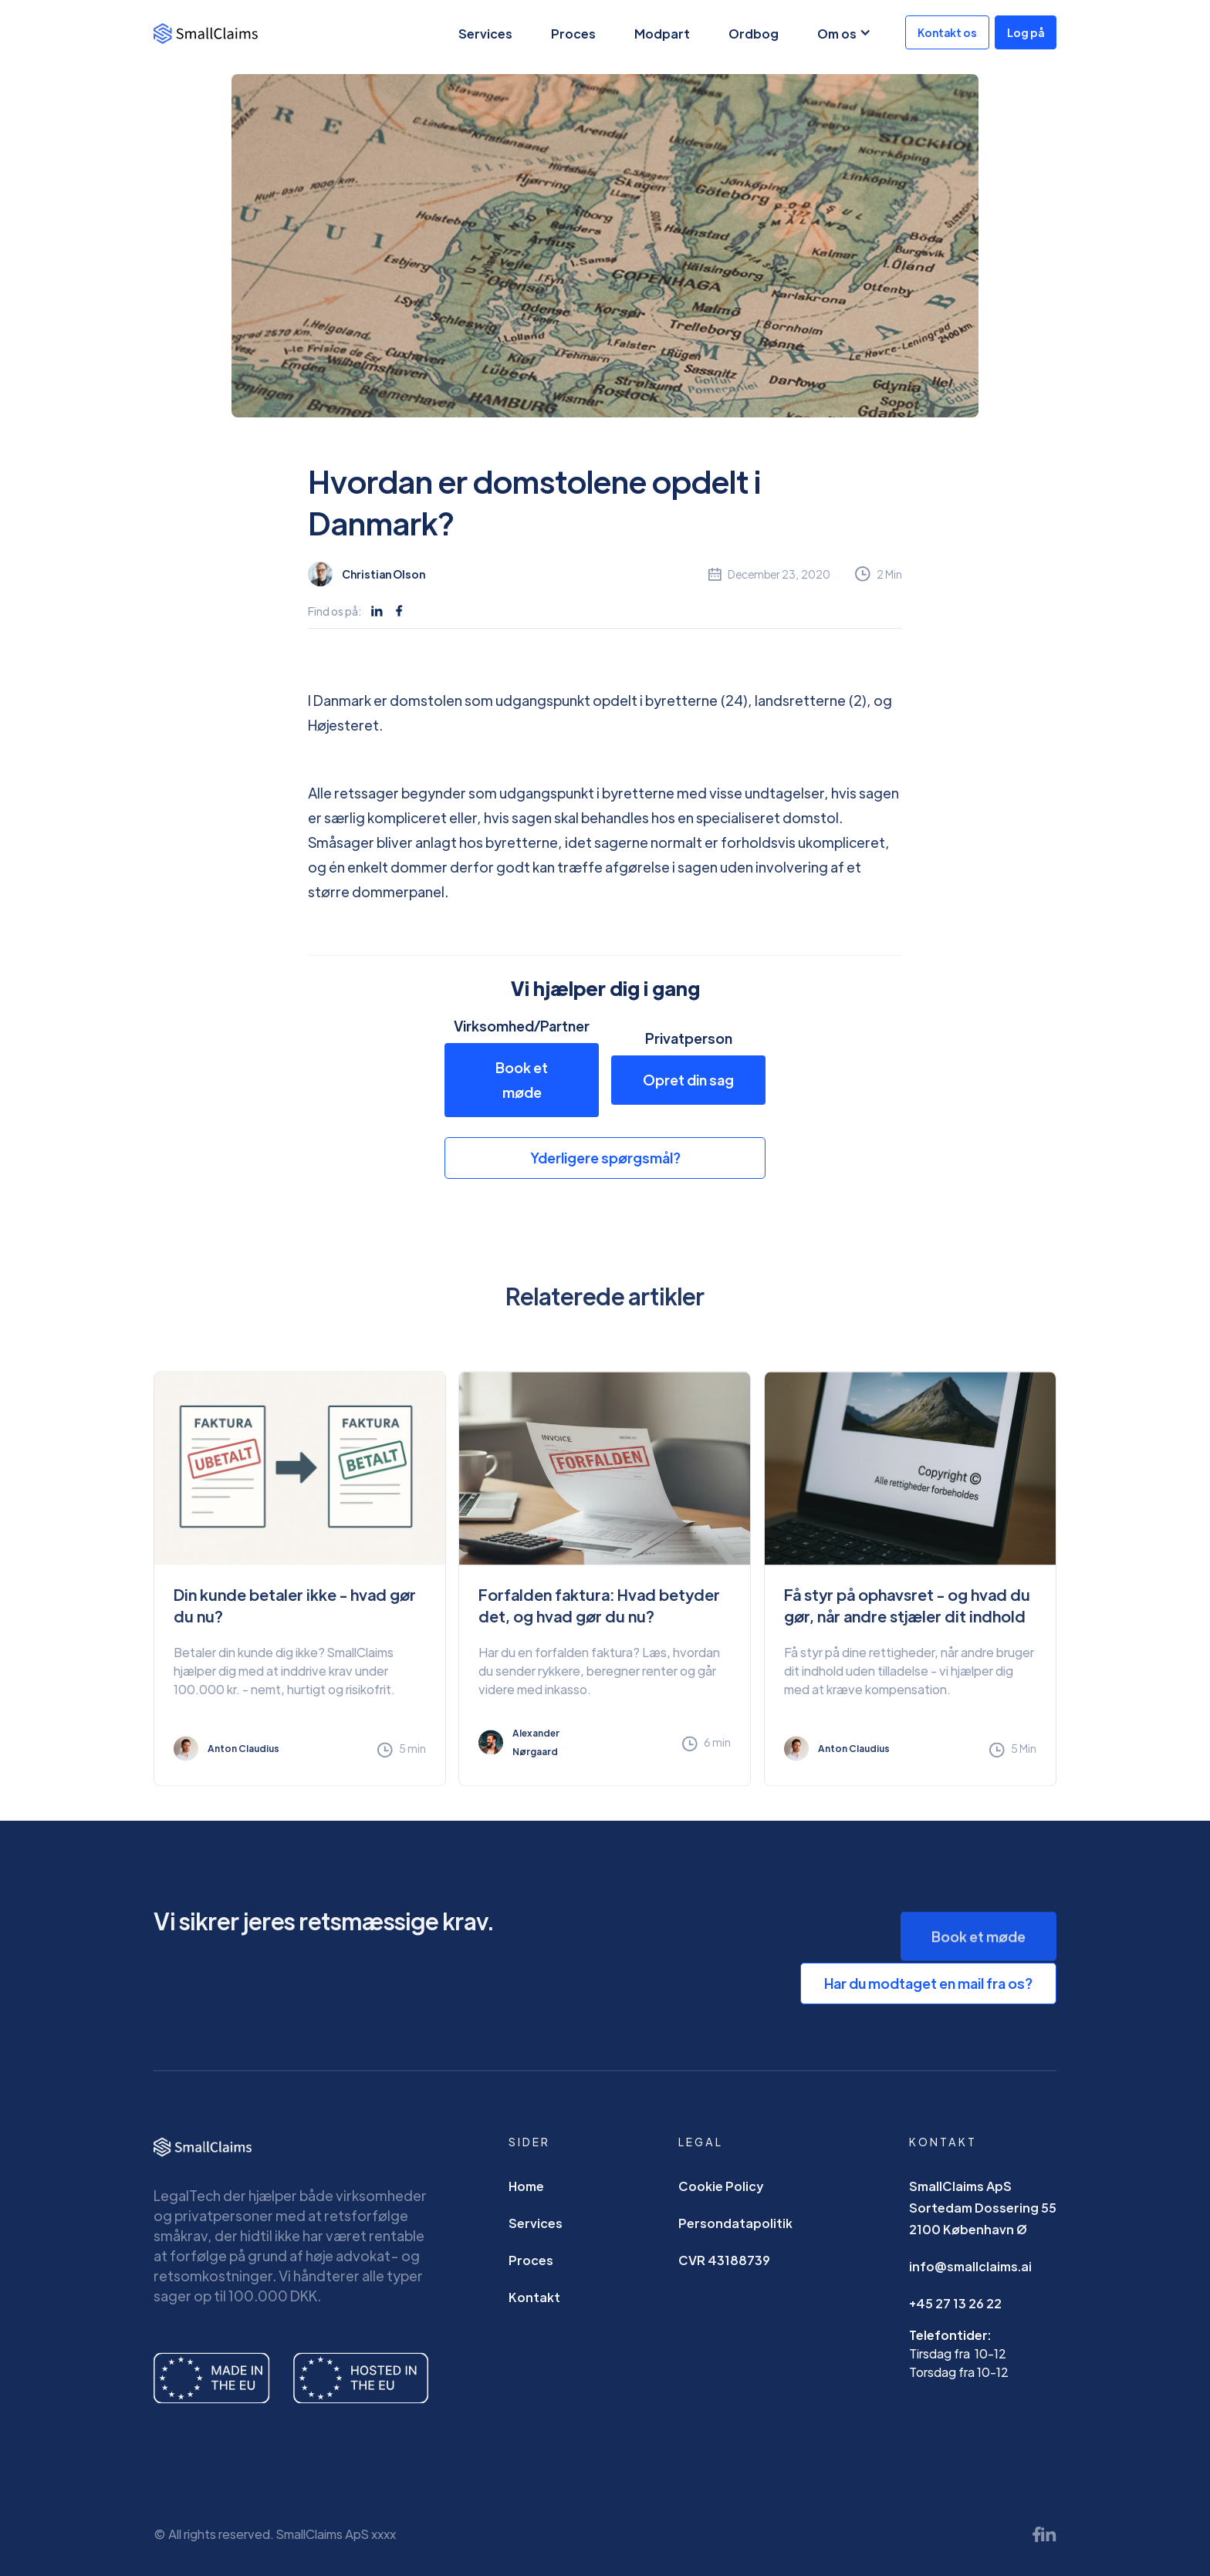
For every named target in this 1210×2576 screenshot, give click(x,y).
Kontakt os (947, 32)
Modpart (662, 33)
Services (485, 33)
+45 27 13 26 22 (955, 2313)
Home (526, 2196)
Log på (1025, 32)
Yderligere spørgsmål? (605, 1157)
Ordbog (753, 33)
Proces (573, 33)
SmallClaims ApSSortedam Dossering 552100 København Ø (982, 2217)
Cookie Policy (720, 2196)
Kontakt (534, 2307)
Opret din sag (688, 1080)
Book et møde (521, 1079)
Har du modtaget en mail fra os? (928, 1983)
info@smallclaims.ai (970, 2276)
